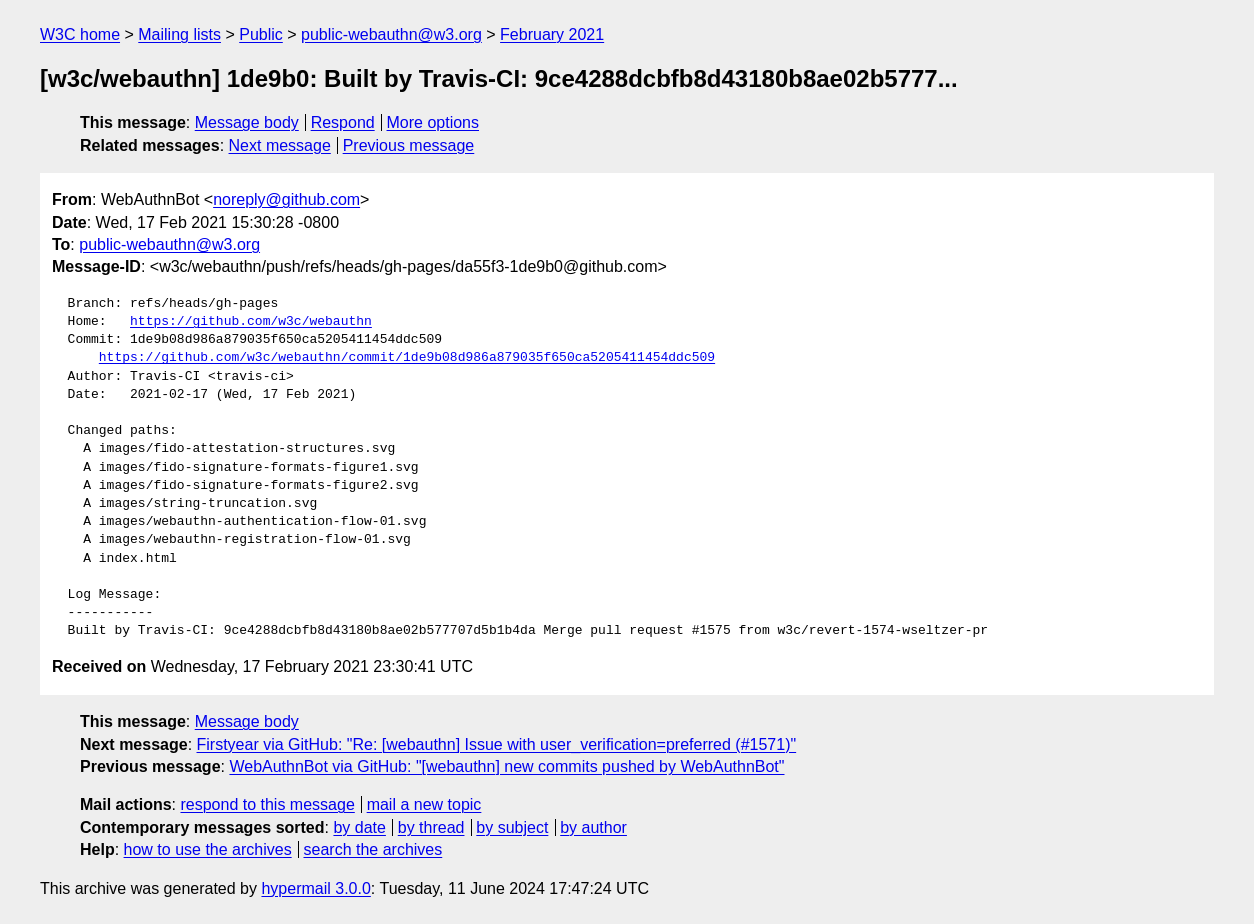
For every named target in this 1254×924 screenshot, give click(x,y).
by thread (431, 827)
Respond (343, 122)
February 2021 (552, 34)
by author (593, 827)
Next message (280, 145)
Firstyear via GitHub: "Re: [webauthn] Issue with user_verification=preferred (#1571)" (497, 744)
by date (359, 827)
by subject (512, 827)
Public (261, 34)
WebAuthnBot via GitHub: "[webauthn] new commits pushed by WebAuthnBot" (506, 766)
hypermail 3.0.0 (315, 888)
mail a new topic (424, 804)
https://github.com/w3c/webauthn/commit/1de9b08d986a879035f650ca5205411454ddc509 (407, 358)
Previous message (409, 145)
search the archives (373, 849)
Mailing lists (179, 34)
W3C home (80, 34)
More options (433, 122)
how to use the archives (208, 849)
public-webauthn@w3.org (391, 34)
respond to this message (267, 804)
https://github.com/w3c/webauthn (251, 322)
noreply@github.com (286, 199)
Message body (247, 122)
